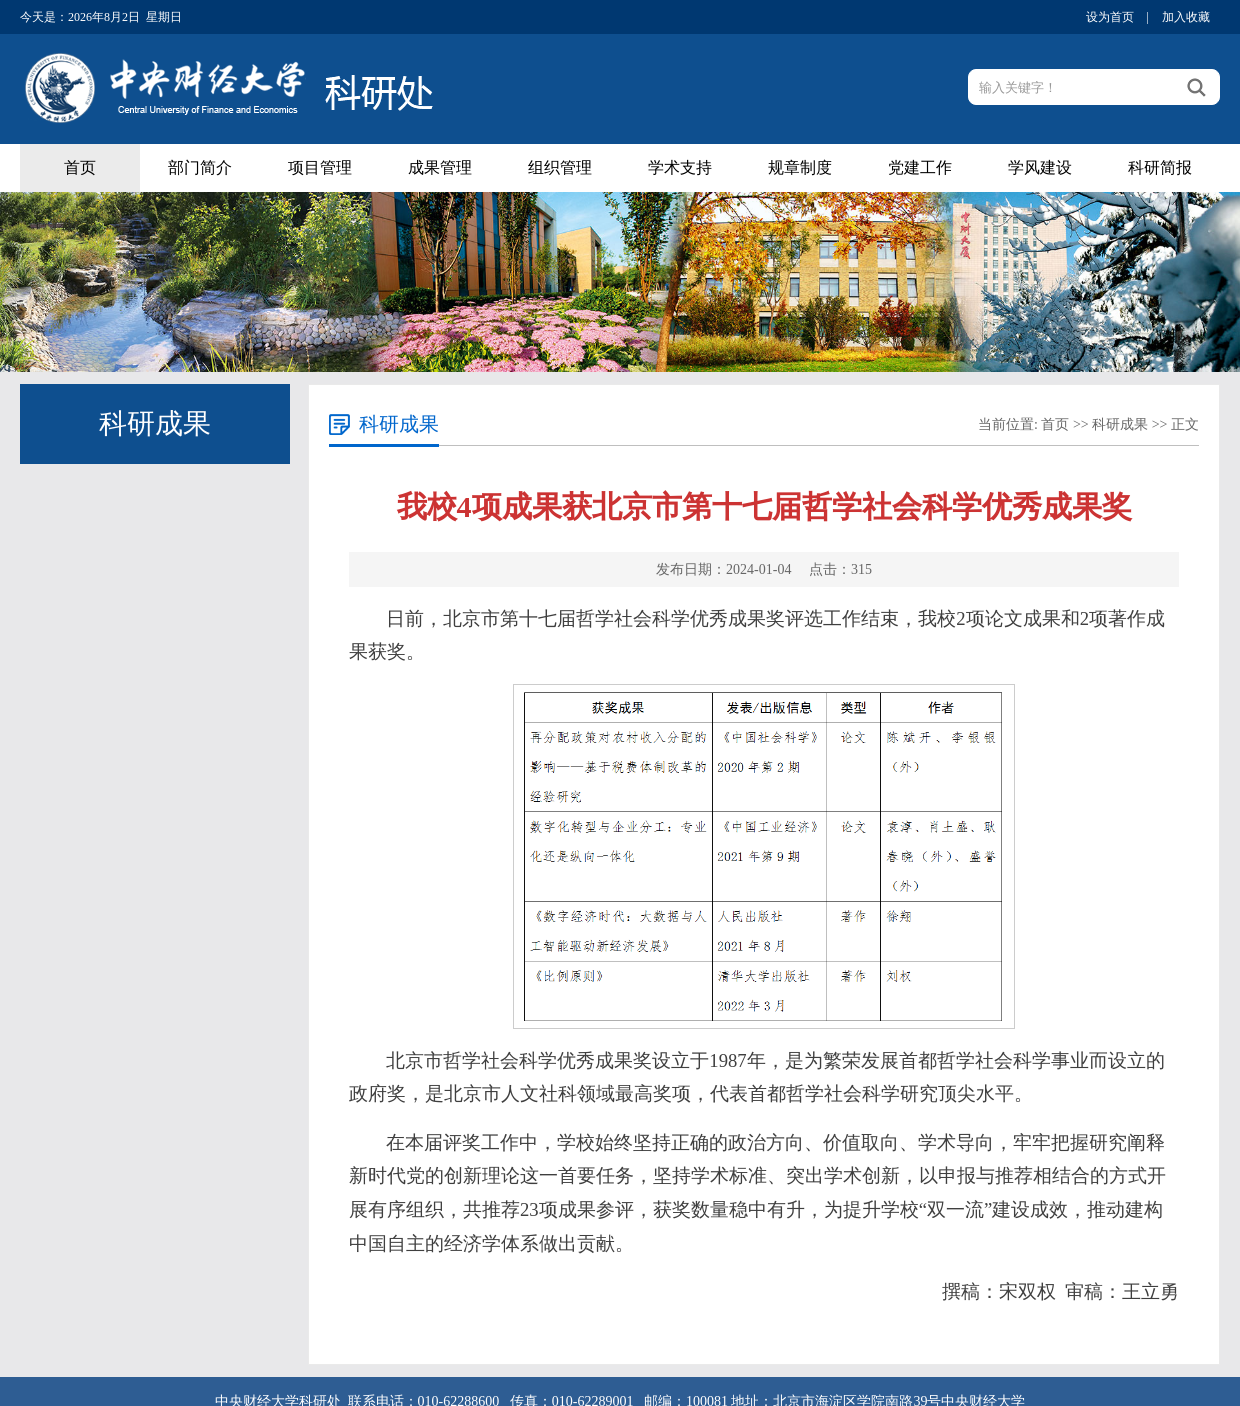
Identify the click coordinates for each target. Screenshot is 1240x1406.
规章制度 (800, 167)
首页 (80, 167)
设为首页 (1110, 17)
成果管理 (440, 167)
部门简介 (200, 167)
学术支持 (680, 167)
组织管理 (560, 167)
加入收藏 (1186, 17)
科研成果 (1120, 424)
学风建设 (1040, 167)
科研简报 (1160, 167)
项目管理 (320, 167)
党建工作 (920, 167)
